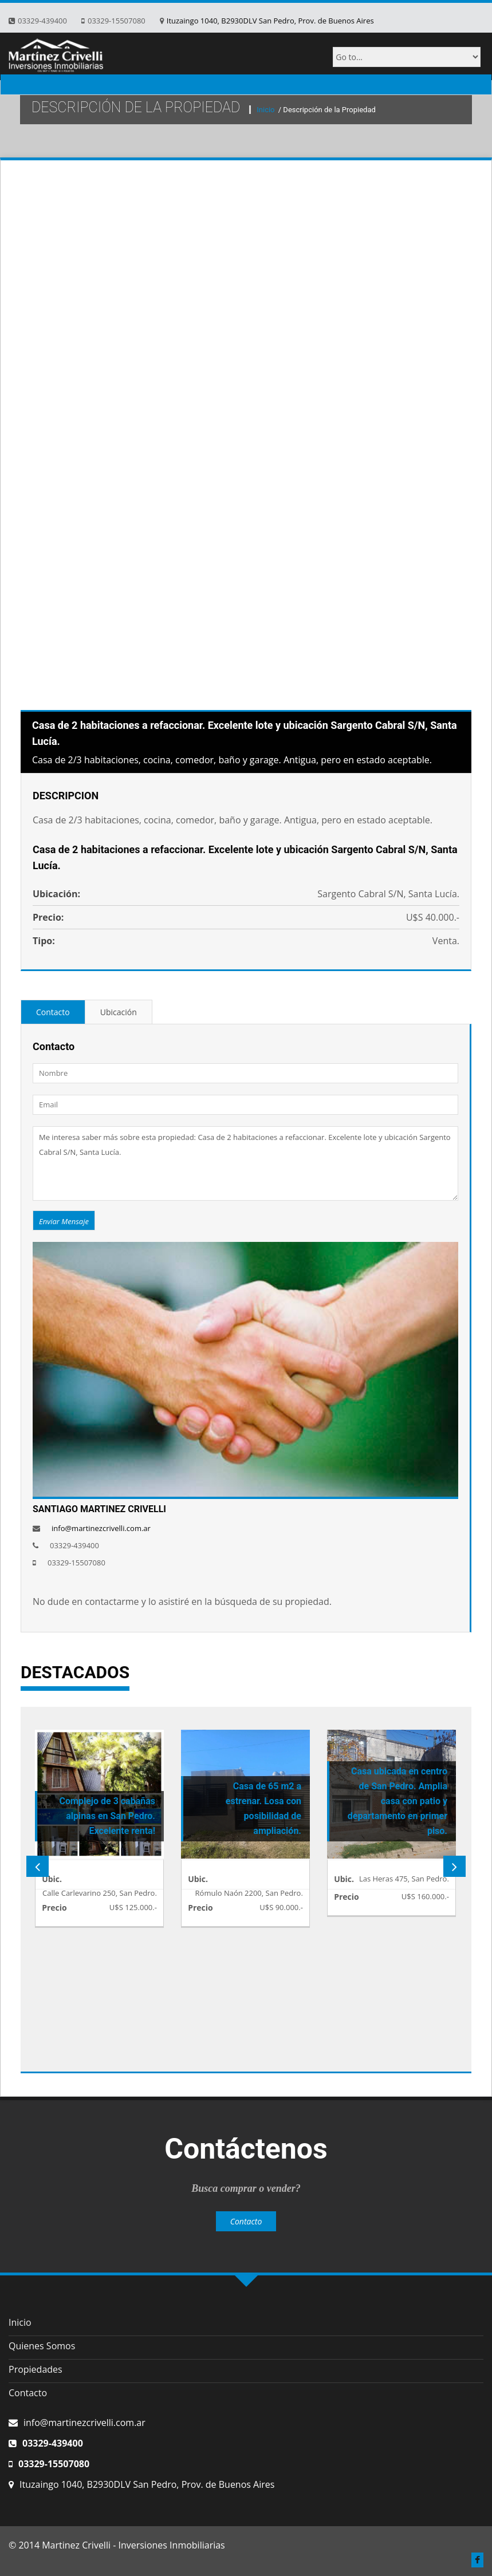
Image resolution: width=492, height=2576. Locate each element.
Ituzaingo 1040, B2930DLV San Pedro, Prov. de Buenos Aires (270, 20)
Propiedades (35, 2369)
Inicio (266, 109)
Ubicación (118, 1012)
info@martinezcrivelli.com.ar (101, 1528)
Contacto (53, 1012)
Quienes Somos (42, 2346)
